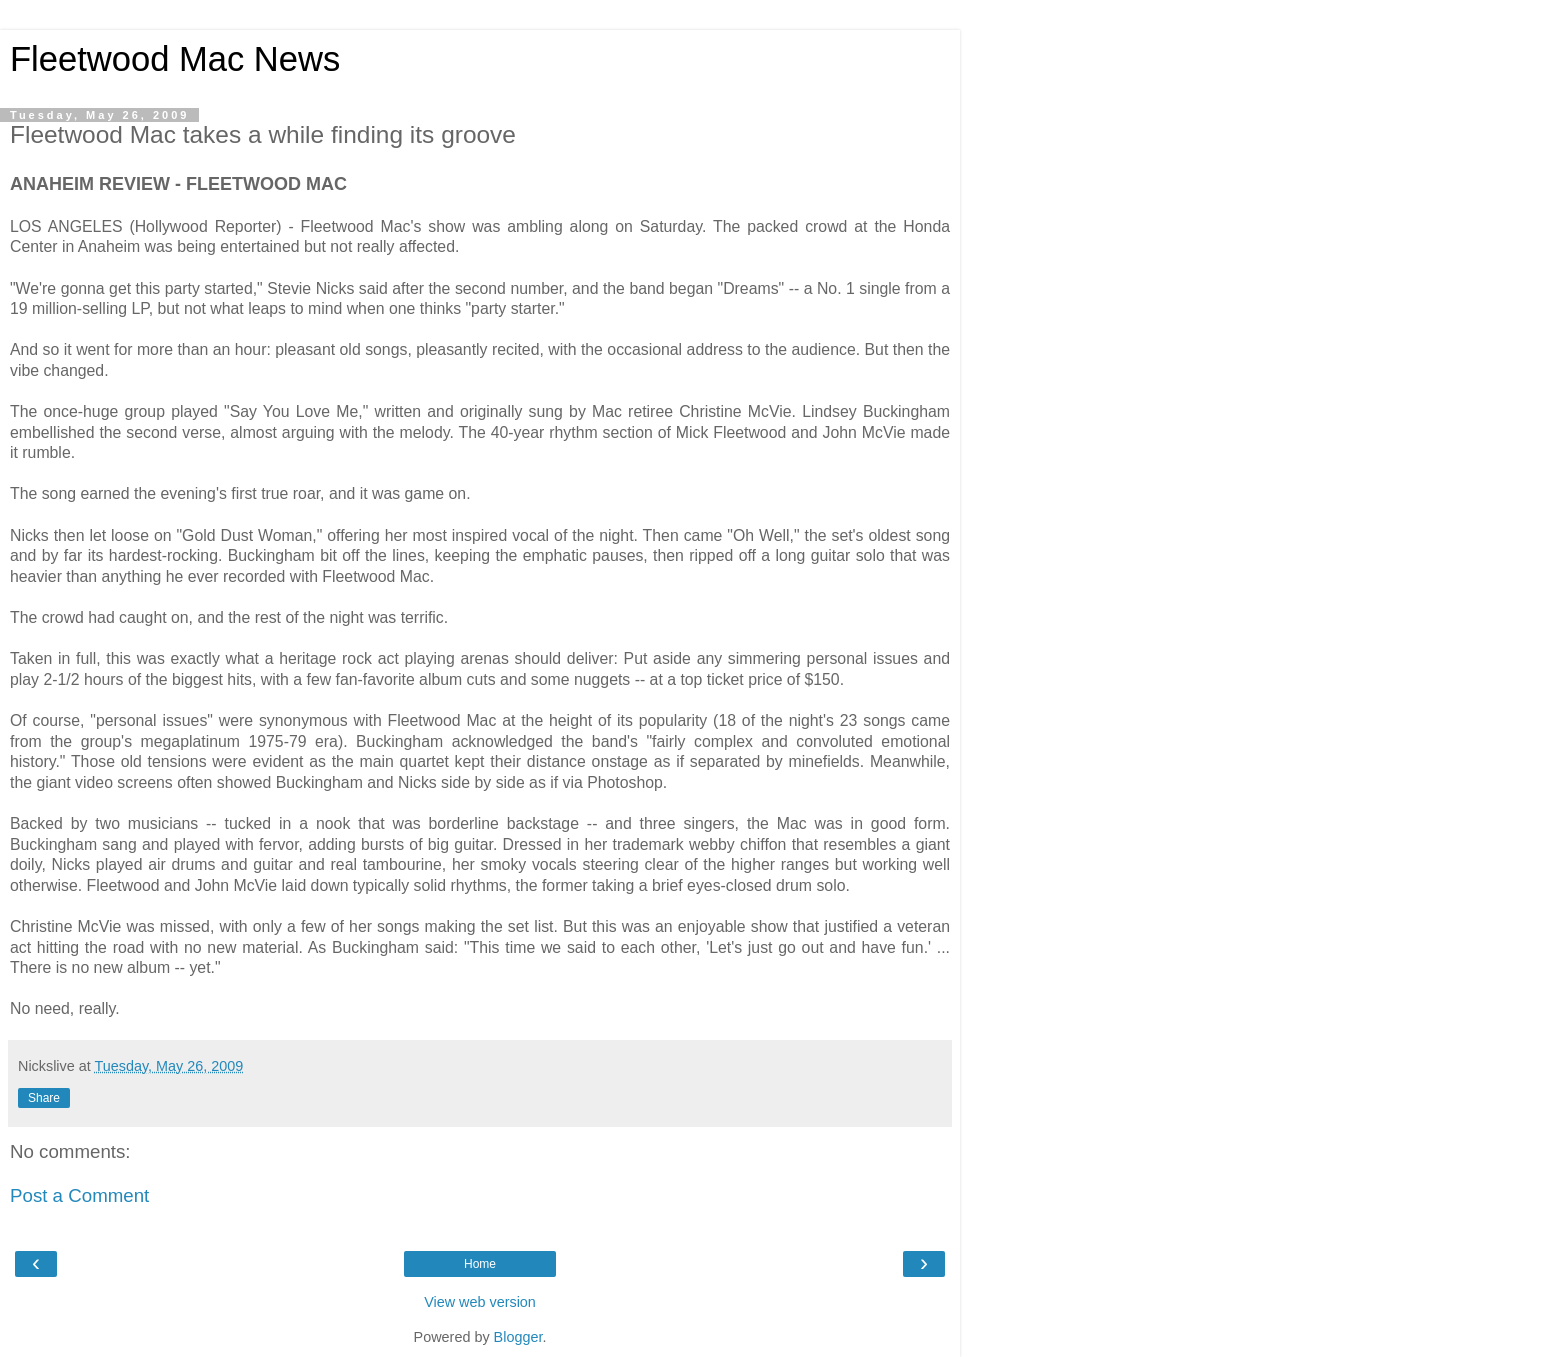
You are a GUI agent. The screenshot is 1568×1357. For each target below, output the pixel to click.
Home (480, 1264)
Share (44, 1098)
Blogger (518, 1337)
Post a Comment (79, 1195)
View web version (480, 1302)
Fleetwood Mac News (175, 59)
